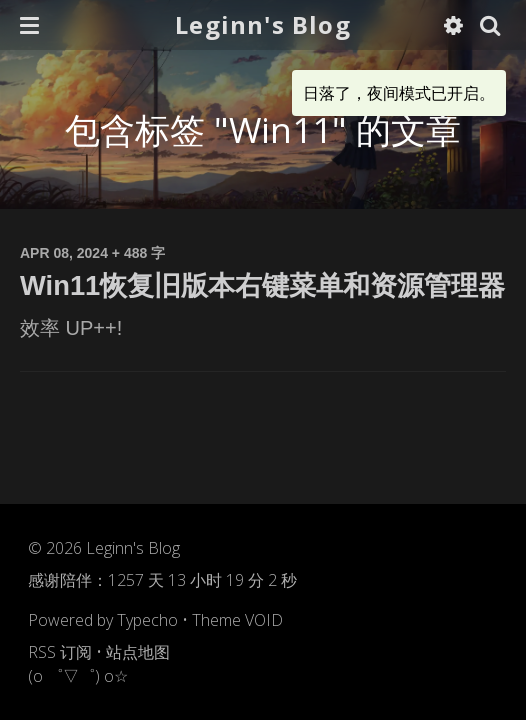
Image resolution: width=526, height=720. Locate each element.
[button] (29, 25)
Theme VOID (237, 620)
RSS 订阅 (60, 652)
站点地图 (138, 652)
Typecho (147, 620)
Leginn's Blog (263, 24)
